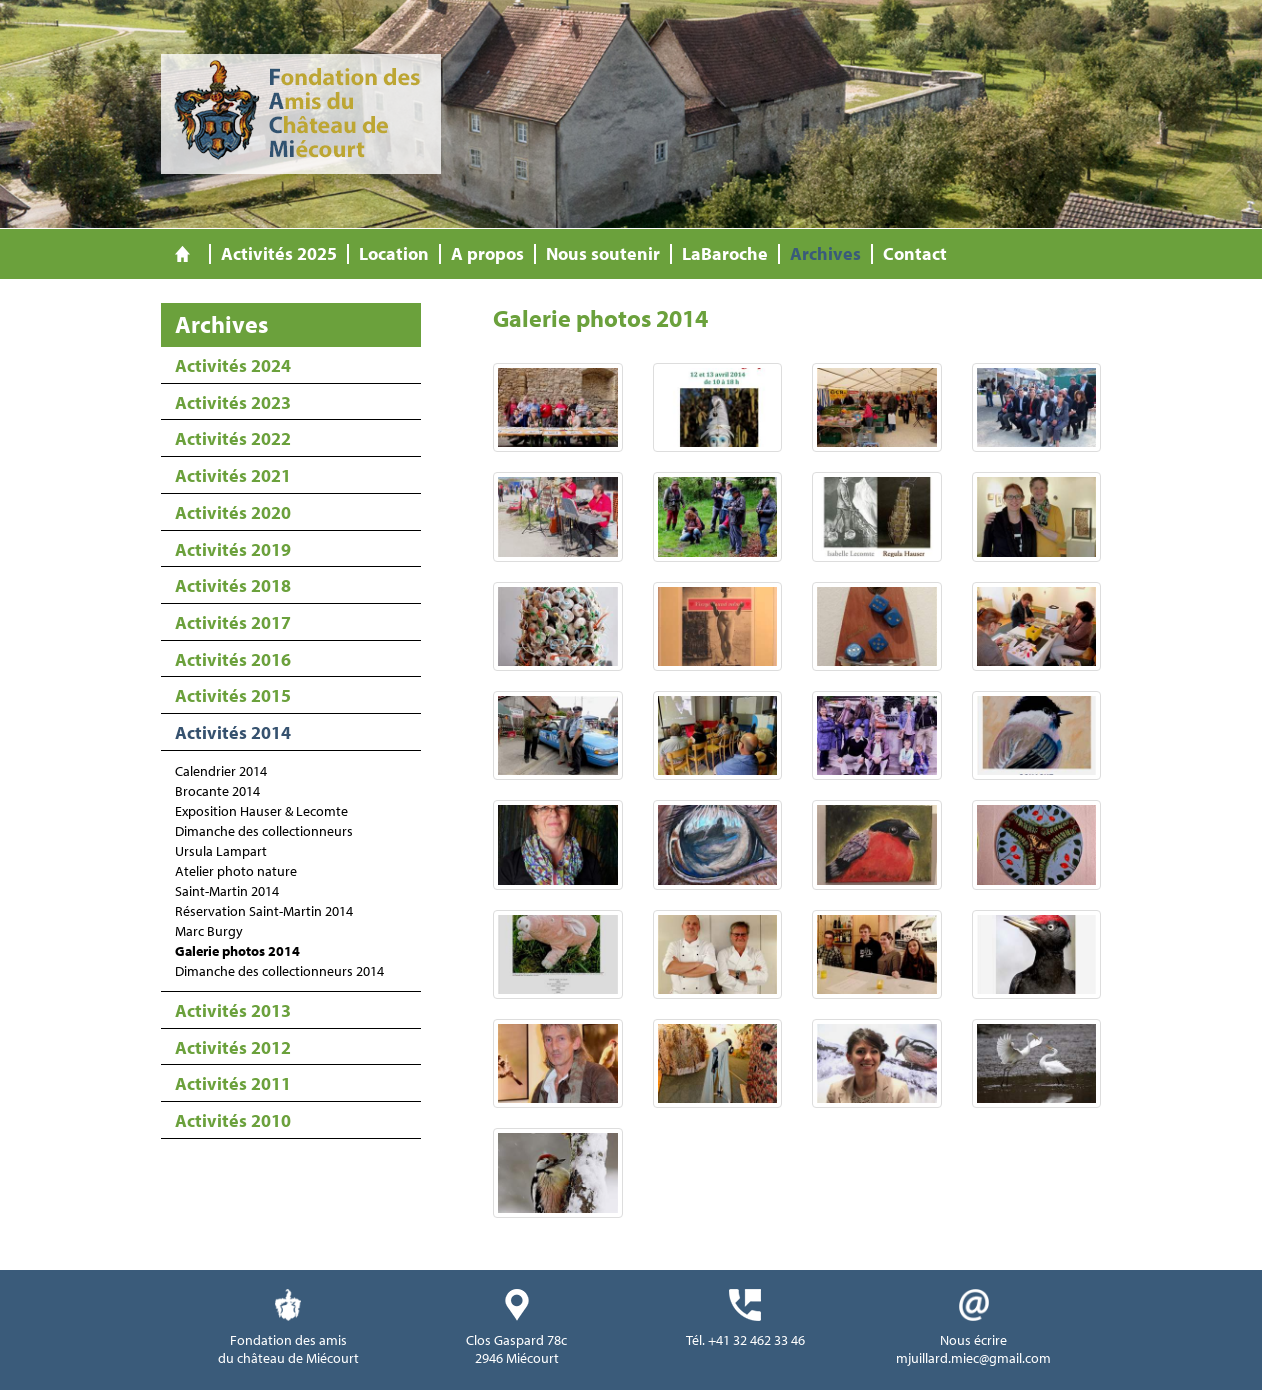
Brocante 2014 (217, 791)
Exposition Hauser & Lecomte (261, 811)
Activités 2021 (233, 475)
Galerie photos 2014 (237, 951)
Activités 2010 (233, 1120)
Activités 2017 (233, 622)
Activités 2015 (233, 695)
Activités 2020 (233, 512)
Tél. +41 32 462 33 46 (745, 1340)
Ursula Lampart (221, 851)
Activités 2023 (233, 402)
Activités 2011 (233, 1083)
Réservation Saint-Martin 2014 (264, 911)
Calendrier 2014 (221, 771)
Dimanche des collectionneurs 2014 (279, 971)
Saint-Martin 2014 (227, 891)
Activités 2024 (233, 365)
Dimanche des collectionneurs (264, 831)
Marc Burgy (209, 931)
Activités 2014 (233, 732)
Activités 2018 (233, 585)
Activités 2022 (233, 438)
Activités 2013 (233, 1010)
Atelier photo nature (236, 871)
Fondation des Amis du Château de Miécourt (301, 114)
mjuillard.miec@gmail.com (973, 1358)
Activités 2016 (233, 659)
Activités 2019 (233, 549)
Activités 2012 (233, 1047)
